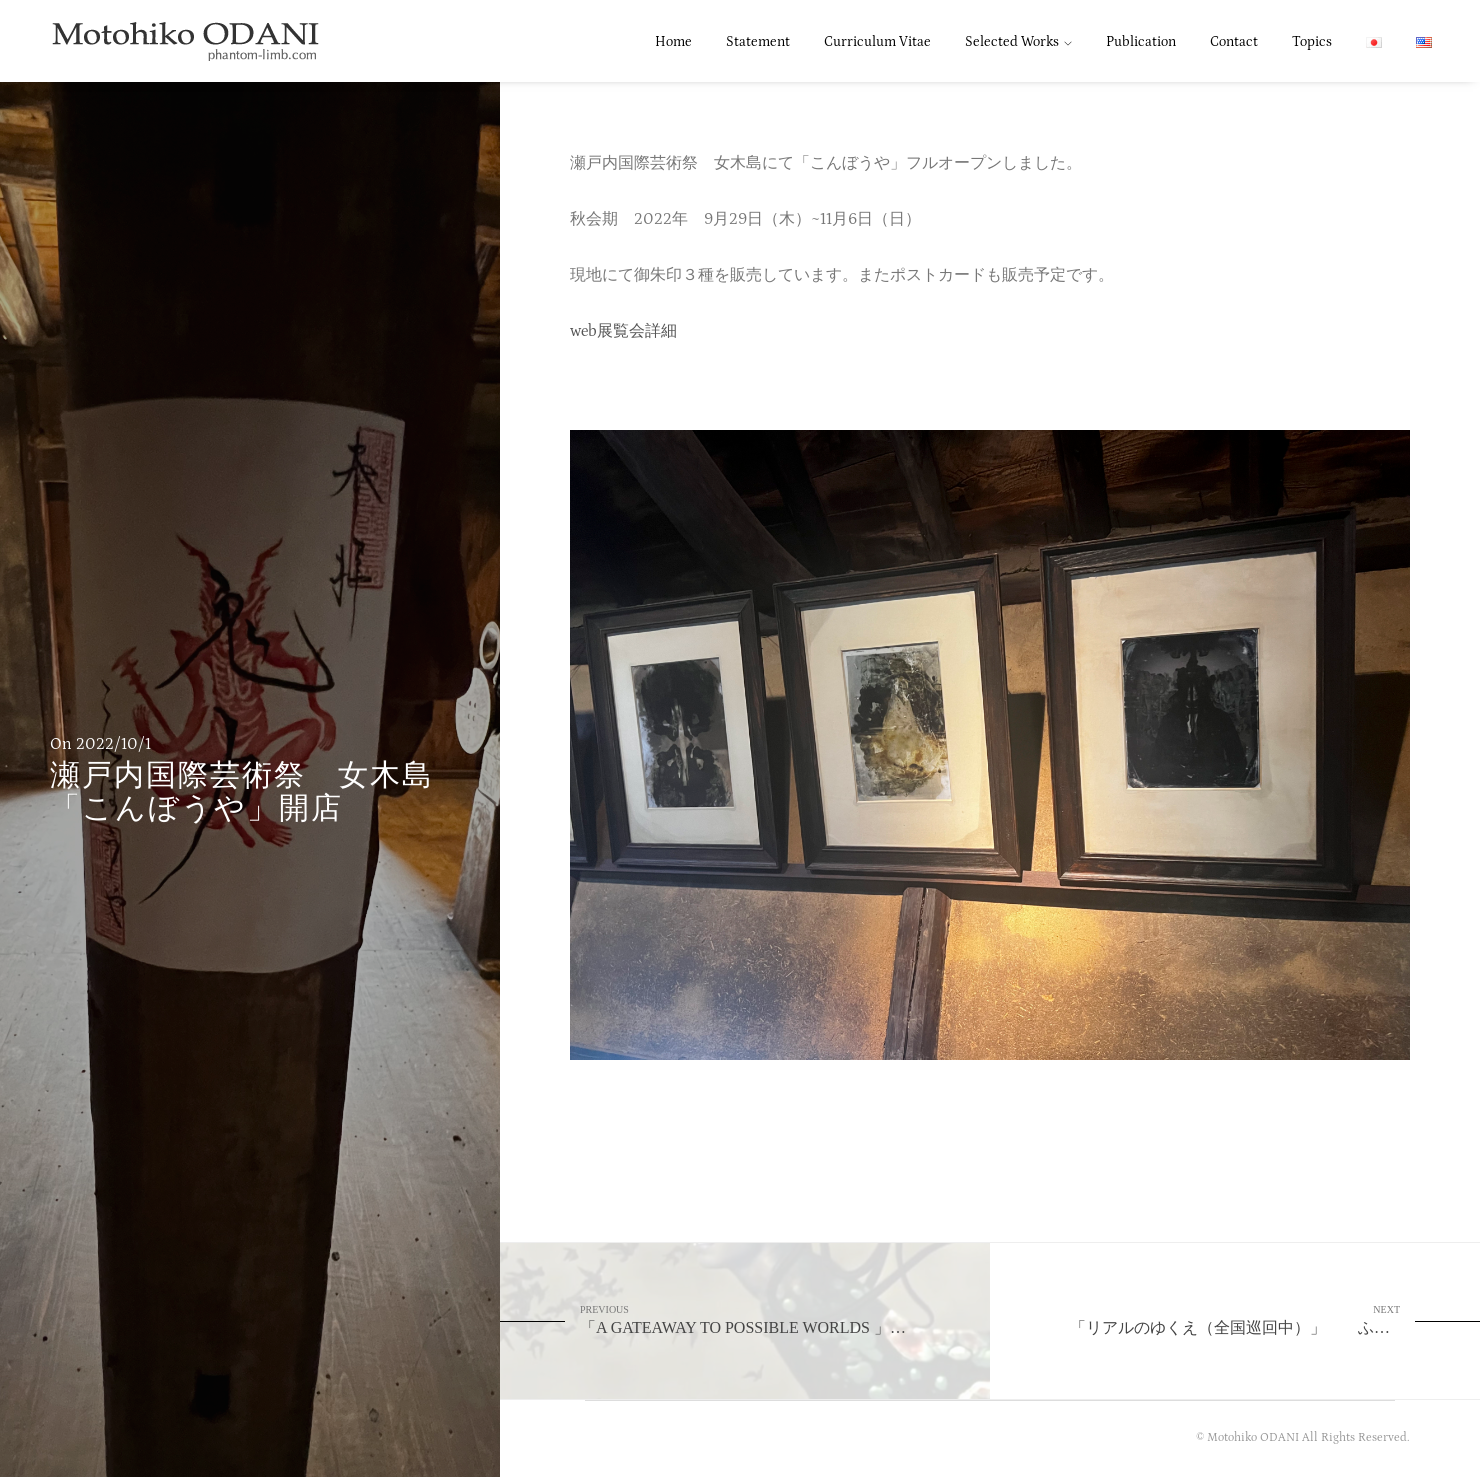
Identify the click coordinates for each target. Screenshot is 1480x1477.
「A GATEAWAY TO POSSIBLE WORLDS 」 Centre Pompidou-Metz (785, 1319)
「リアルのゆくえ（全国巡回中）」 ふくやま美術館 (1270, 1319)
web (583, 331)
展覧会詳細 (637, 331)
